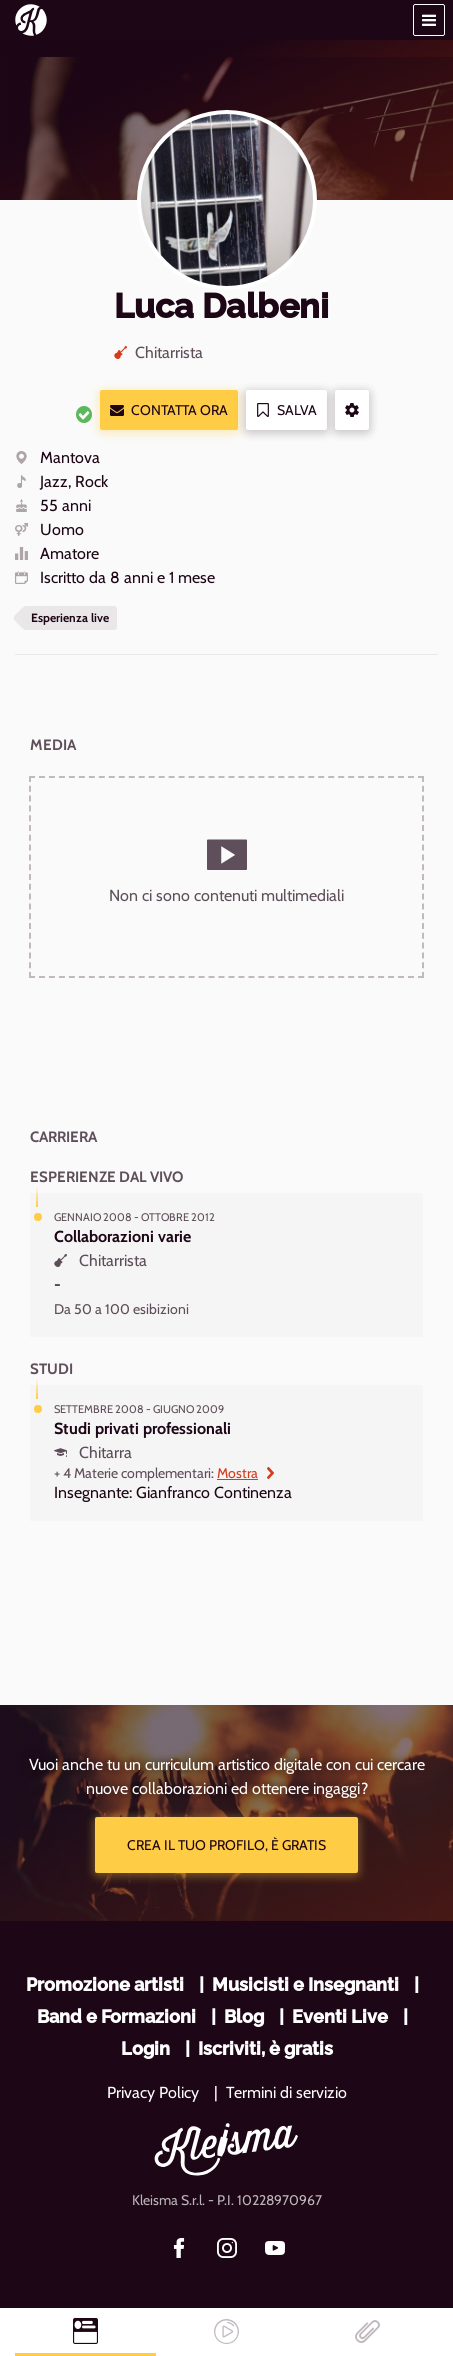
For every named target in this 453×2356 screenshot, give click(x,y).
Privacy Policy (153, 2092)
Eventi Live (340, 2016)
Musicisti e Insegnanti (305, 1984)
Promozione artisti (105, 1984)
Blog (244, 2016)
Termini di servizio (286, 2092)
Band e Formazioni (116, 2016)
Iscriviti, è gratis (265, 2048)
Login (145, 2048)
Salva (286, 410)
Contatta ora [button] (169, 410)
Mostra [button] (246, 1473)
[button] (429, 20)
